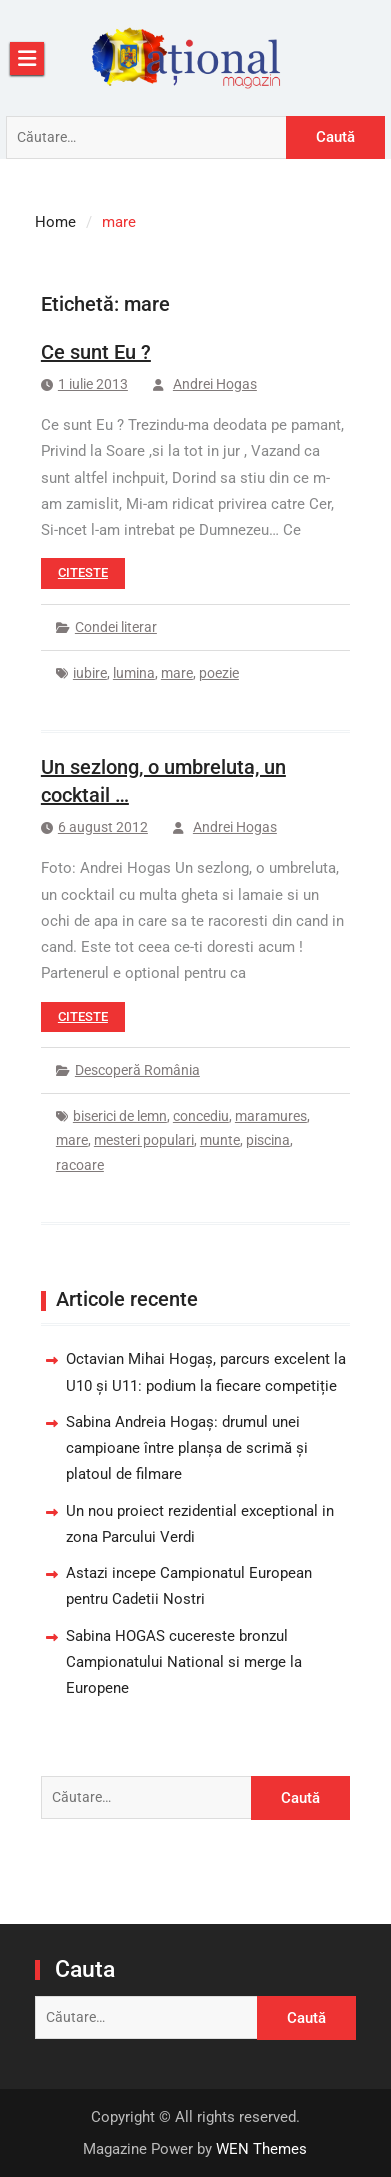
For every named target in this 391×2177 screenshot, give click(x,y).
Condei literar (116, 627)
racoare (80, 1165)
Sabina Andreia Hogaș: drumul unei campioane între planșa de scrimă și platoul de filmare (187, 1448)
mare (177, 673)
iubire (90, 673)
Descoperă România (137, 1070)
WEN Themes (261, 2149)
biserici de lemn (120, 1116)
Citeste (83, 572)
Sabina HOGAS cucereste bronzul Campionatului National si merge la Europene (184, 1662)
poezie (219, 673)
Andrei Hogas (215, 384)
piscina (268, 1140)
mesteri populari (144, 1140)
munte (220, 1140)
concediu (201, 1116)
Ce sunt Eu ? (96, 352)
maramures (271, 1116)
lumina (134, 673)
